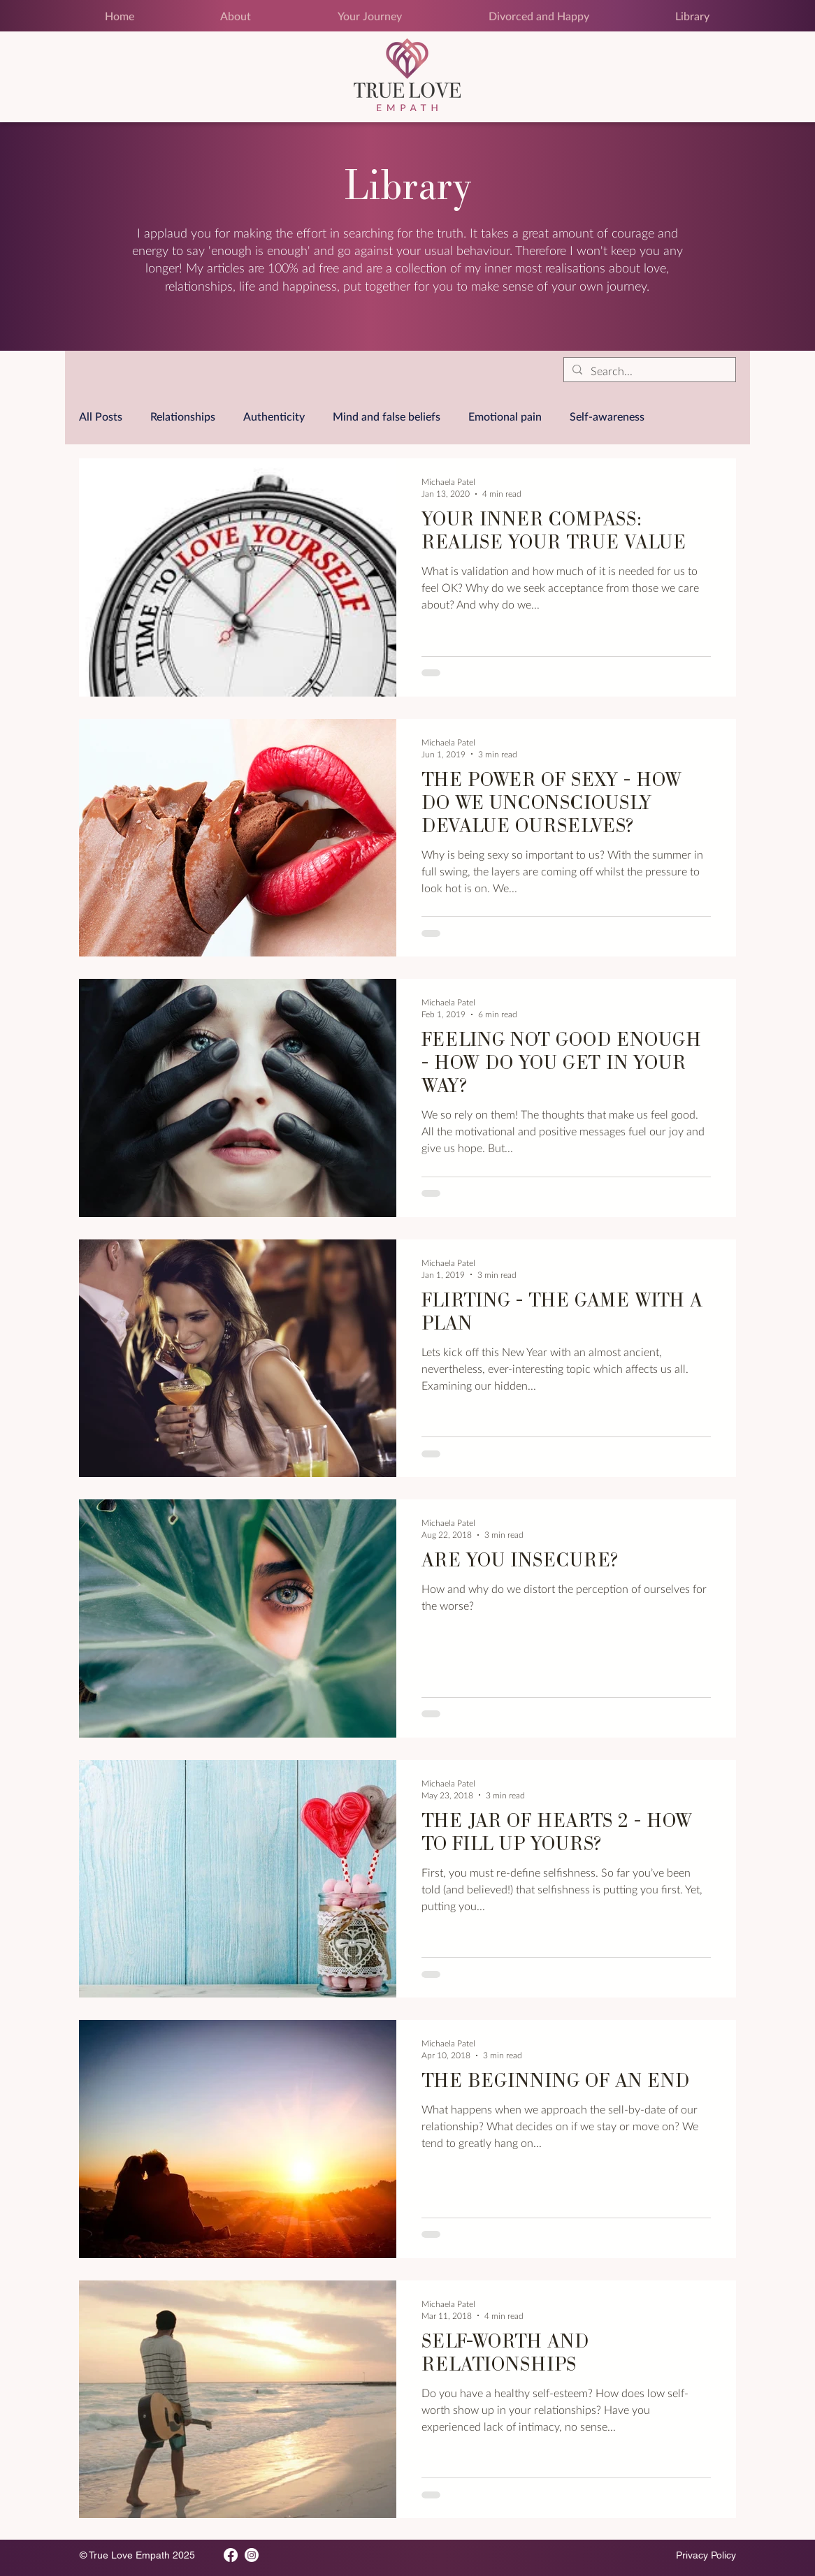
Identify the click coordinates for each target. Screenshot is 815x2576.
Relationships (182, 416)
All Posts (100, 416)
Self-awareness (607, 416)
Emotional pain (505, 416)
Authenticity (274, 416)
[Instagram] (252, 2555)
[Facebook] (231, 2555)
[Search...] (648, 371)
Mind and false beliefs (386, 416)
